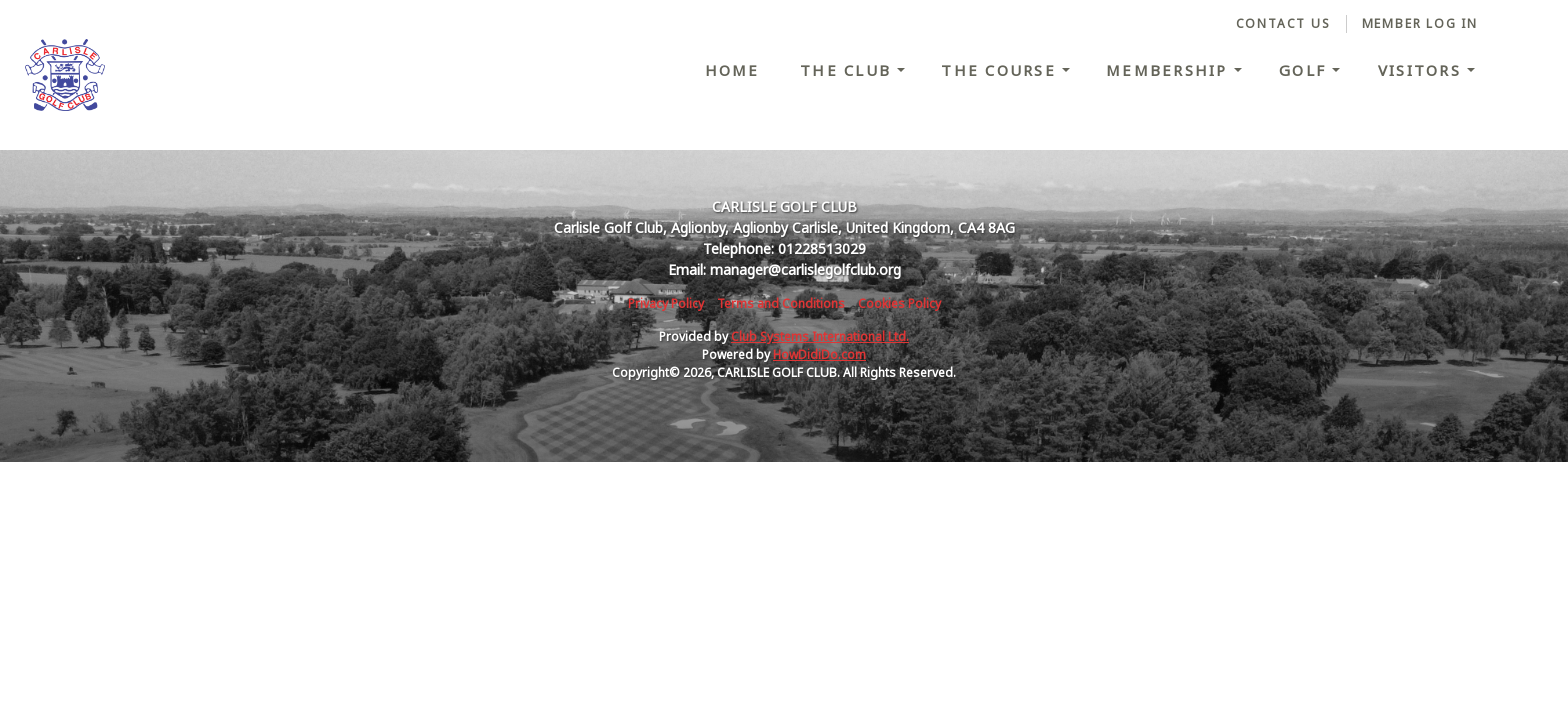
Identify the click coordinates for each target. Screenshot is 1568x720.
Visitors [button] (1422, 70)
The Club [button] (848, 70)
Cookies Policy (899, 303)
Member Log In (1420, 23)
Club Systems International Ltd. (820, 336)
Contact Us (1283, 23)
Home (732, 70)
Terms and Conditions (781, 303)
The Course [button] (1001, 70)
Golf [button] (1305, 70)
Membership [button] (1170, 70)
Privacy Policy (666, 303)
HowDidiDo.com (819, 354)
